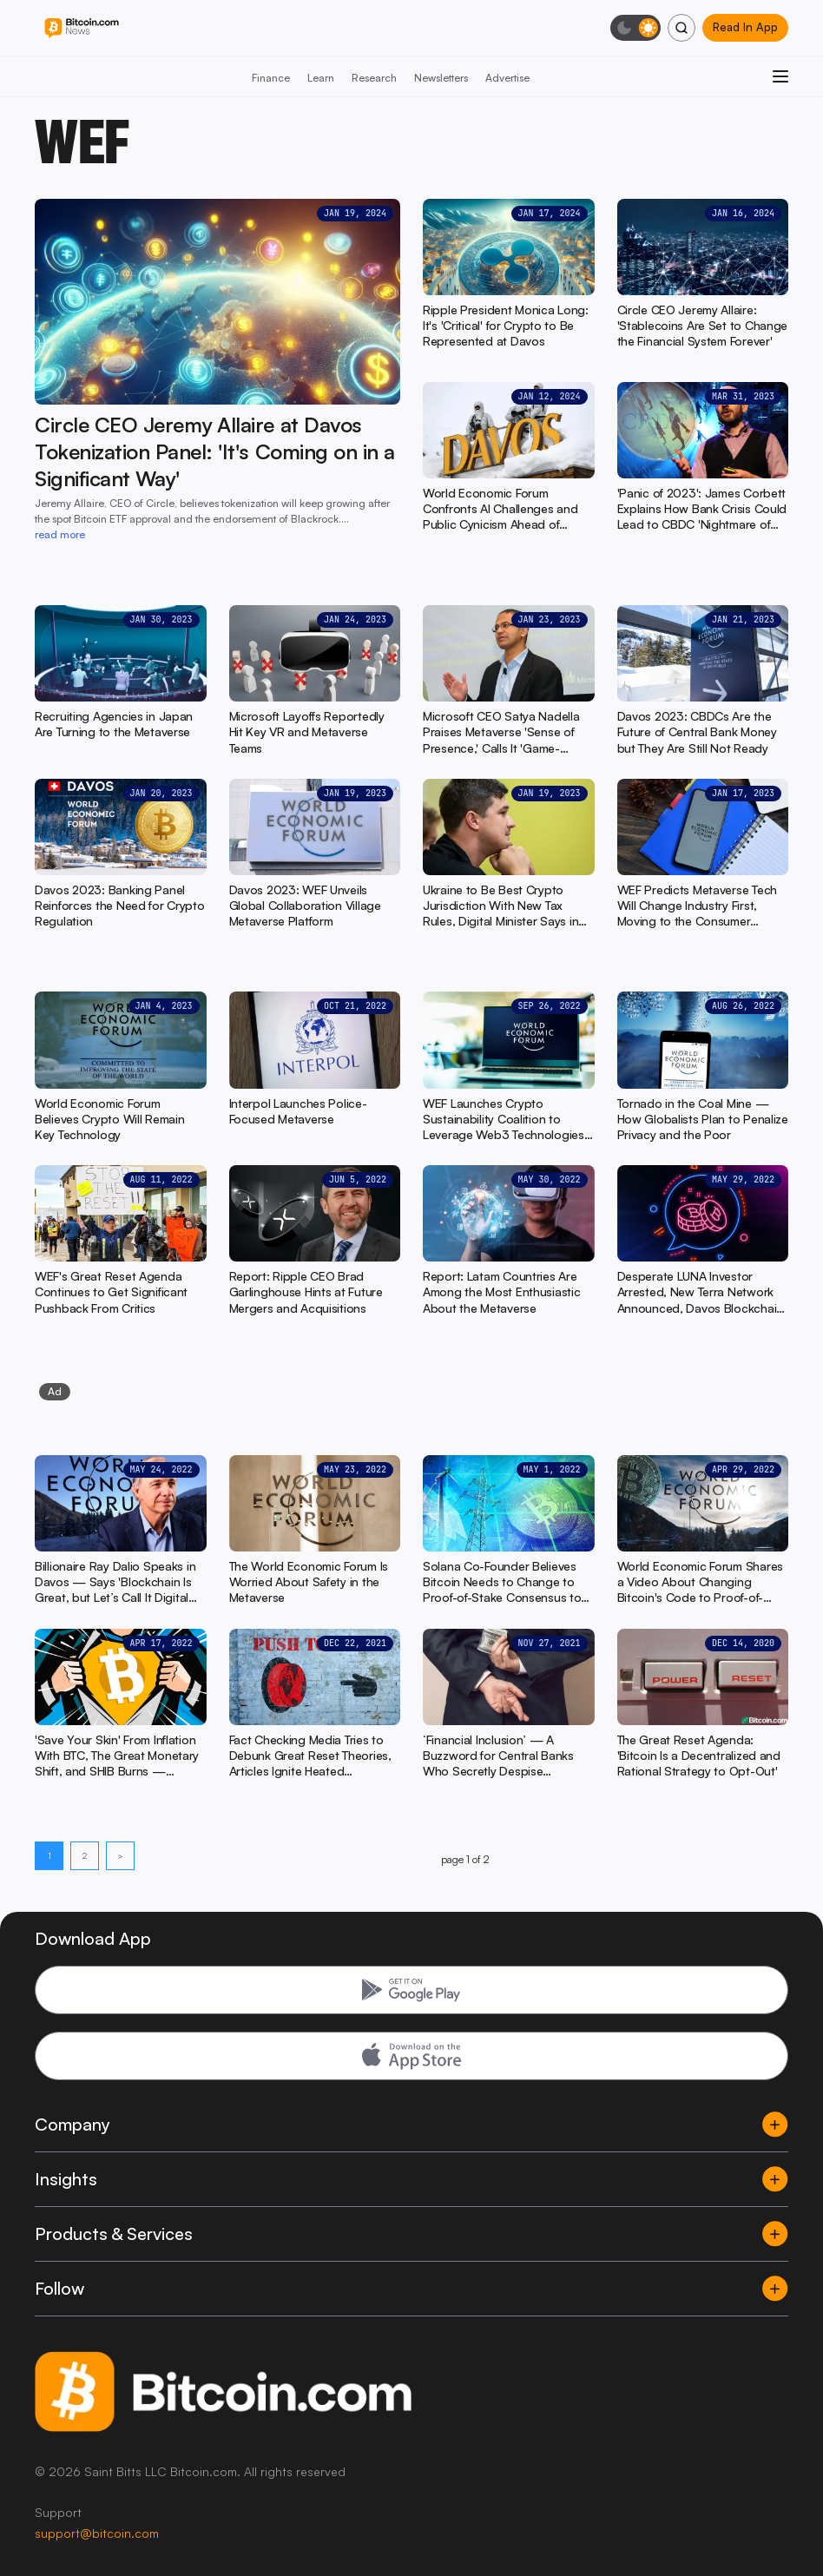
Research (374, 77)
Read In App (745, 27)
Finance (271, 77)
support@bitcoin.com (97, 2533)
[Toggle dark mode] (635, 28)
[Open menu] (780, 76)
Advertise (507, 77)
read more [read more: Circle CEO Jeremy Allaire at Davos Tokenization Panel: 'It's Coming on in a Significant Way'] (60, 534)
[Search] (681, 28)
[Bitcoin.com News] (81, 28)
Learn (320, 77)
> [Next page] (120, 1855)
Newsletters (441, 77)
